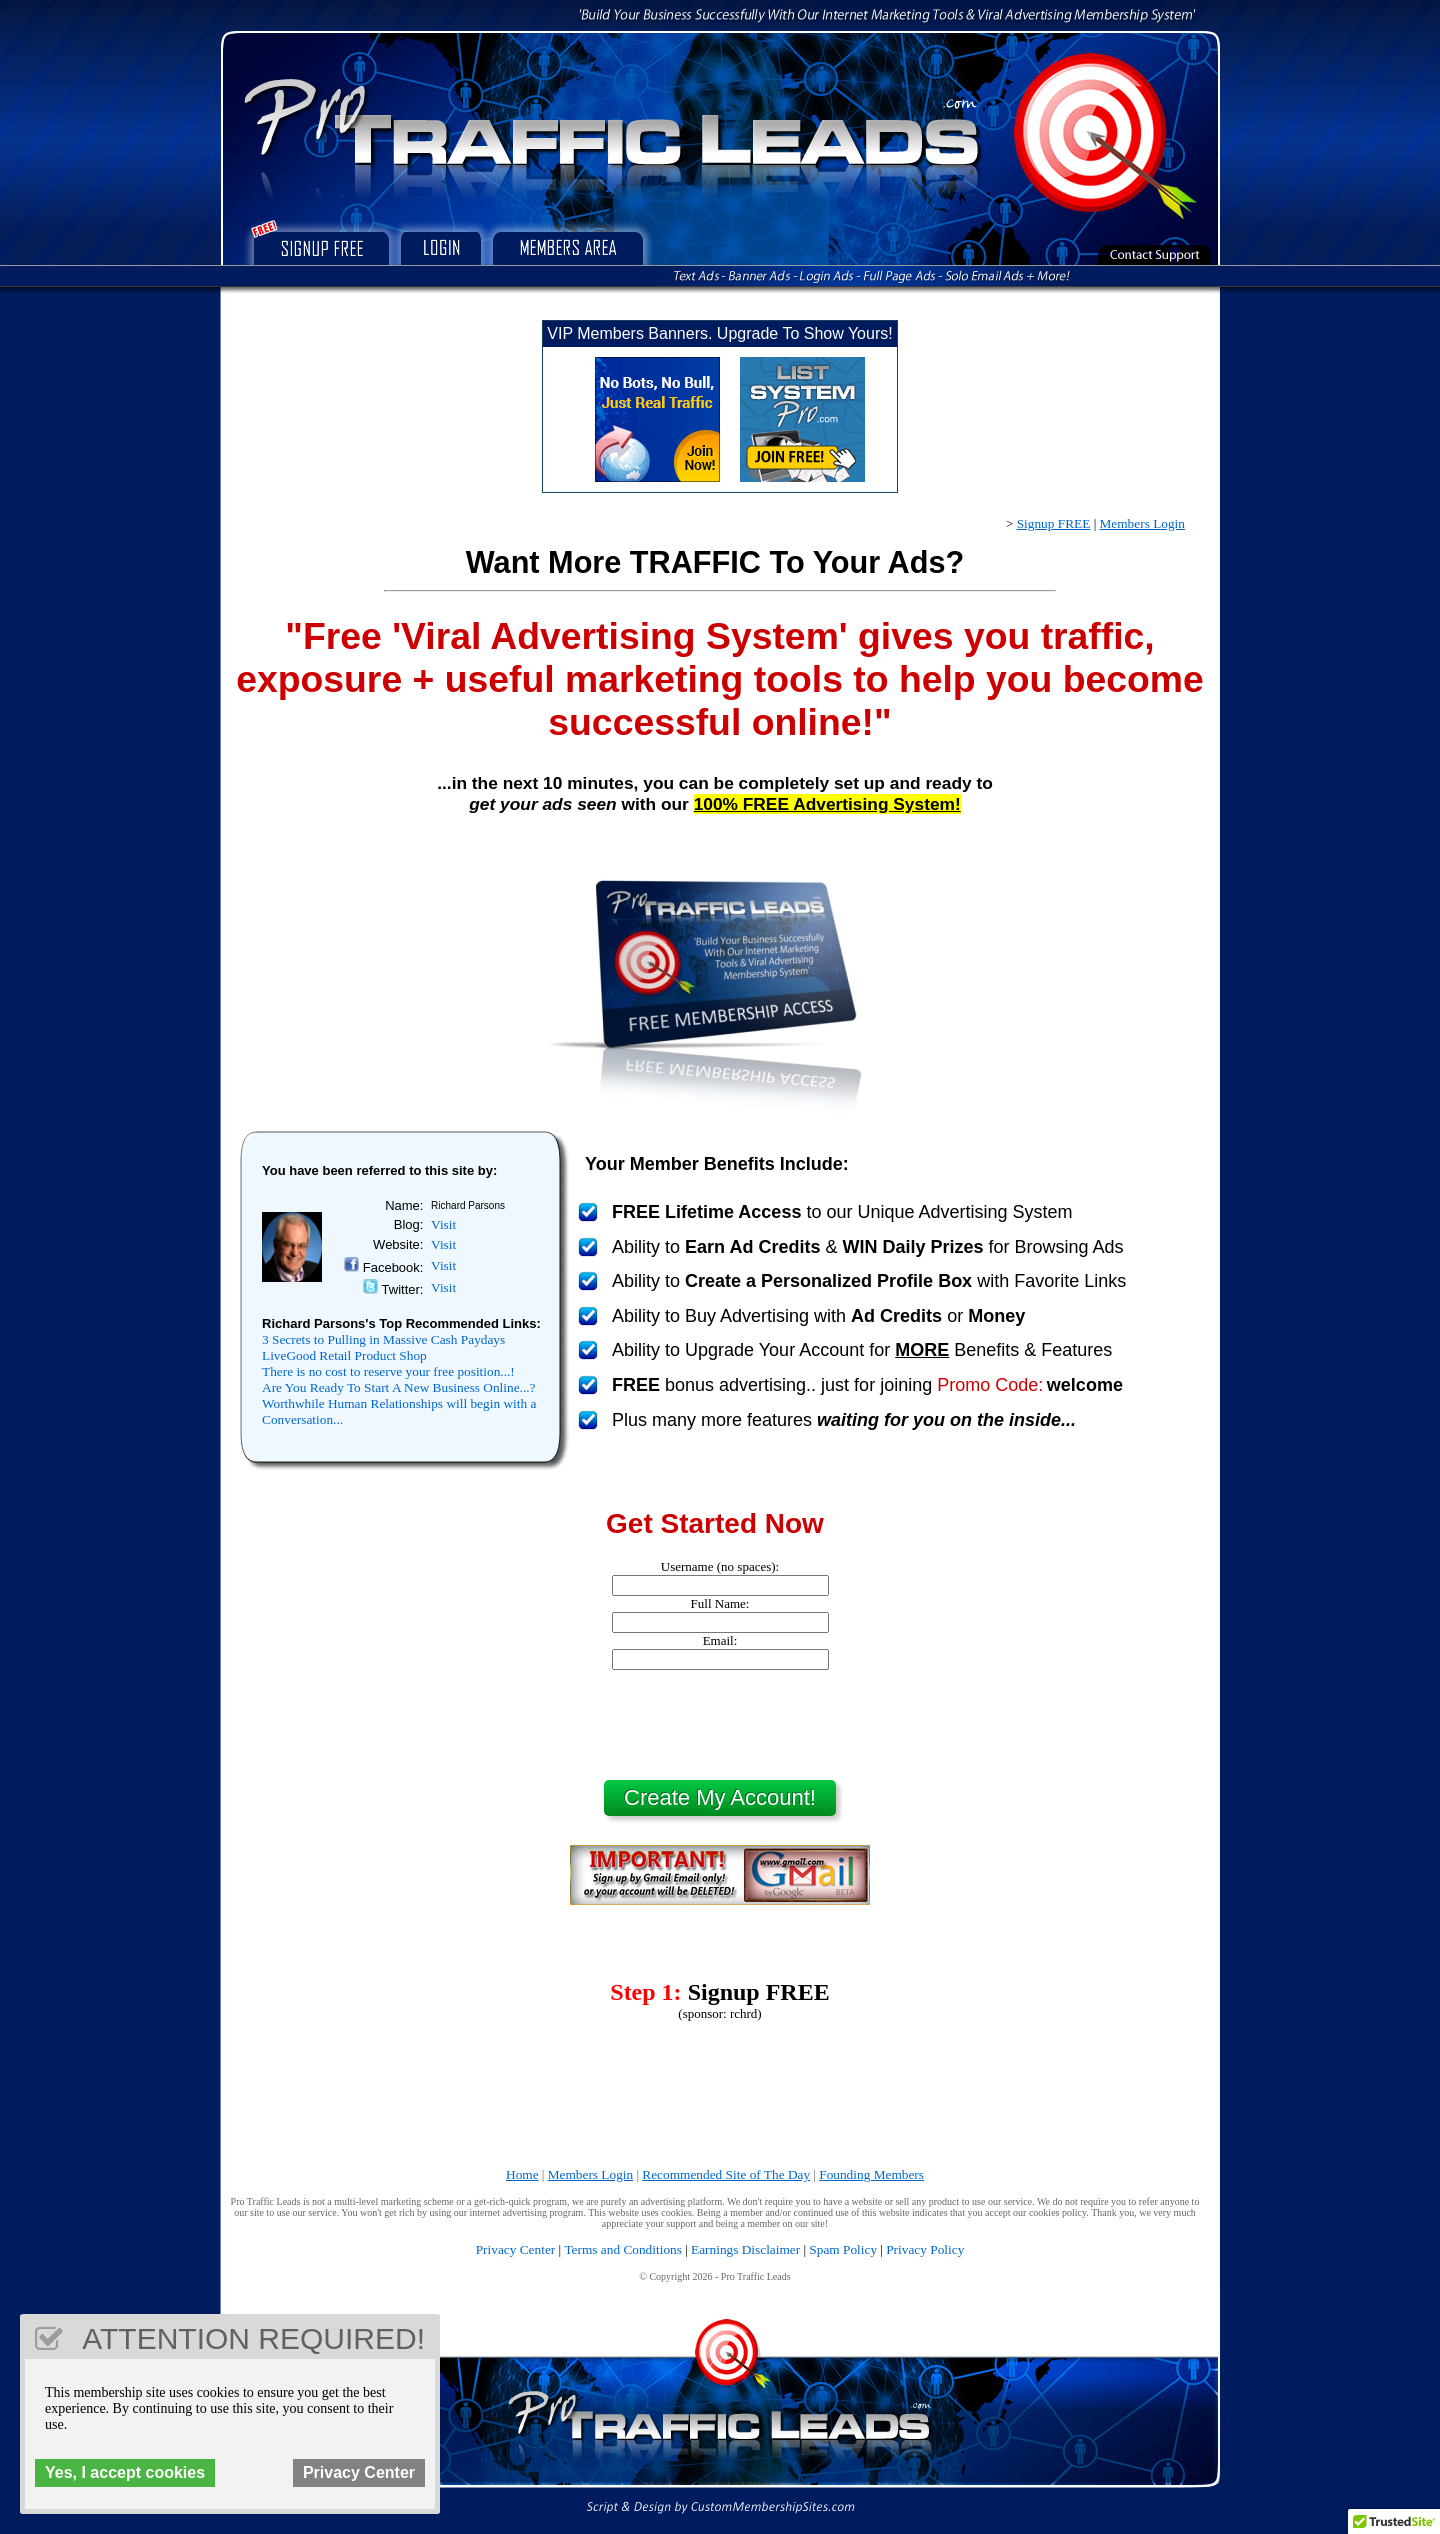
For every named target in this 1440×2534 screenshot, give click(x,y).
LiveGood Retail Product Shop (344, 1355)
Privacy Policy (925, 2249)
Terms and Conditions (623, 2249)
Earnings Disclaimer (745, 2249)
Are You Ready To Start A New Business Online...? (399, 1387)
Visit (443, 1224)
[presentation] (720, 1725)
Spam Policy (843, 2249)
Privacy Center (516, 2249)
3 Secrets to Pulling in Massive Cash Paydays (383, 1339)
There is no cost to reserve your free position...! (388, 1371)
